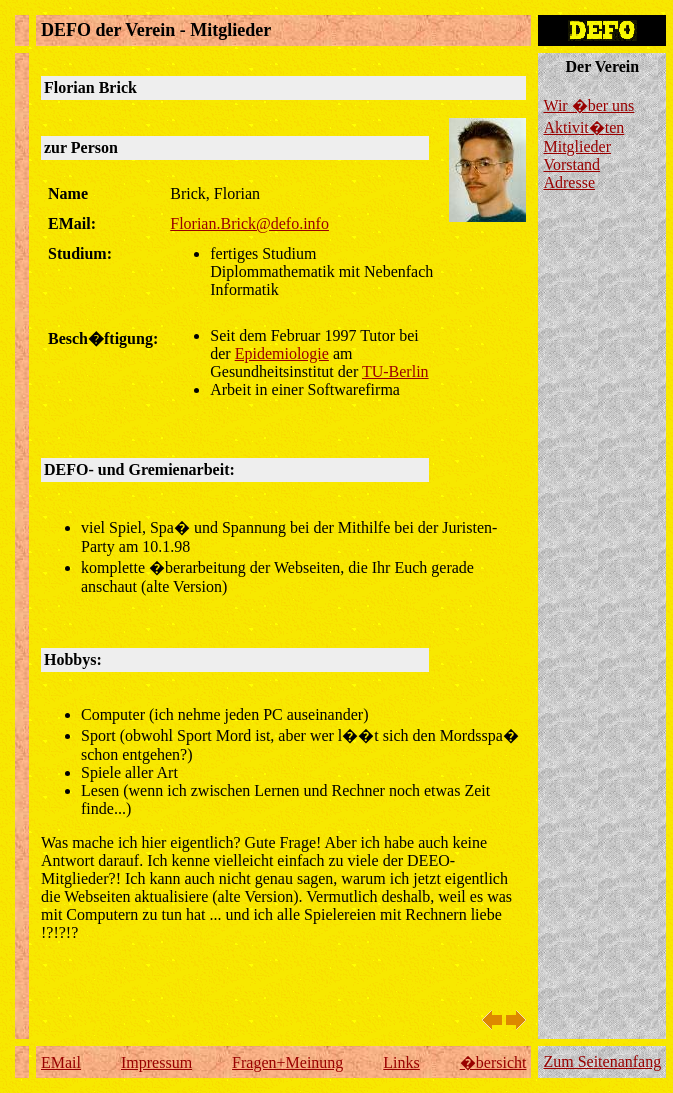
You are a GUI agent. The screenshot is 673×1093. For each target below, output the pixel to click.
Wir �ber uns (588, 105)
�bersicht (493, 1062)
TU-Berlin (395, 371)
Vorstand (571, 164)
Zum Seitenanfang (602, 1061)
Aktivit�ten (583, 127)
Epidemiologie (282, 353)
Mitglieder (577, 146)
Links (401, 1062)
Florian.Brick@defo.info (249, 223)
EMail (61, 1062)
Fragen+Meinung (287, 1062)
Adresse (569, 182)
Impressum (156, 1062)
